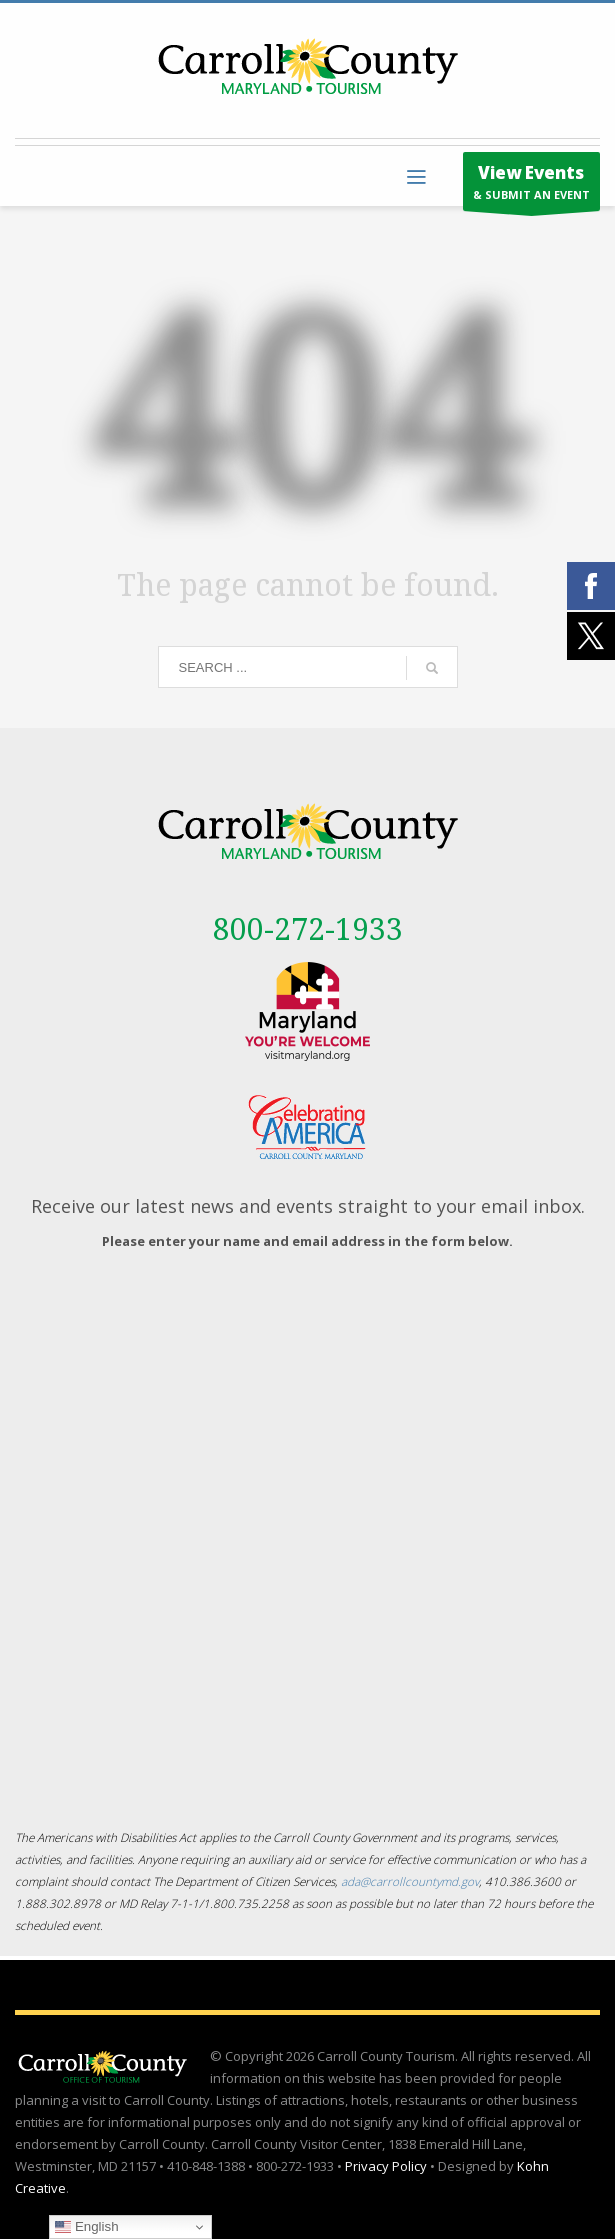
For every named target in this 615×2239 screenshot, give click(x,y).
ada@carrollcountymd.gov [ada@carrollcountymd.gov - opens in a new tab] (410, 1881)
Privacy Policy (386, 2166)
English (86, 2227)
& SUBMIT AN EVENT (531, 186)
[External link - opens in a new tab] (307, 1011)
